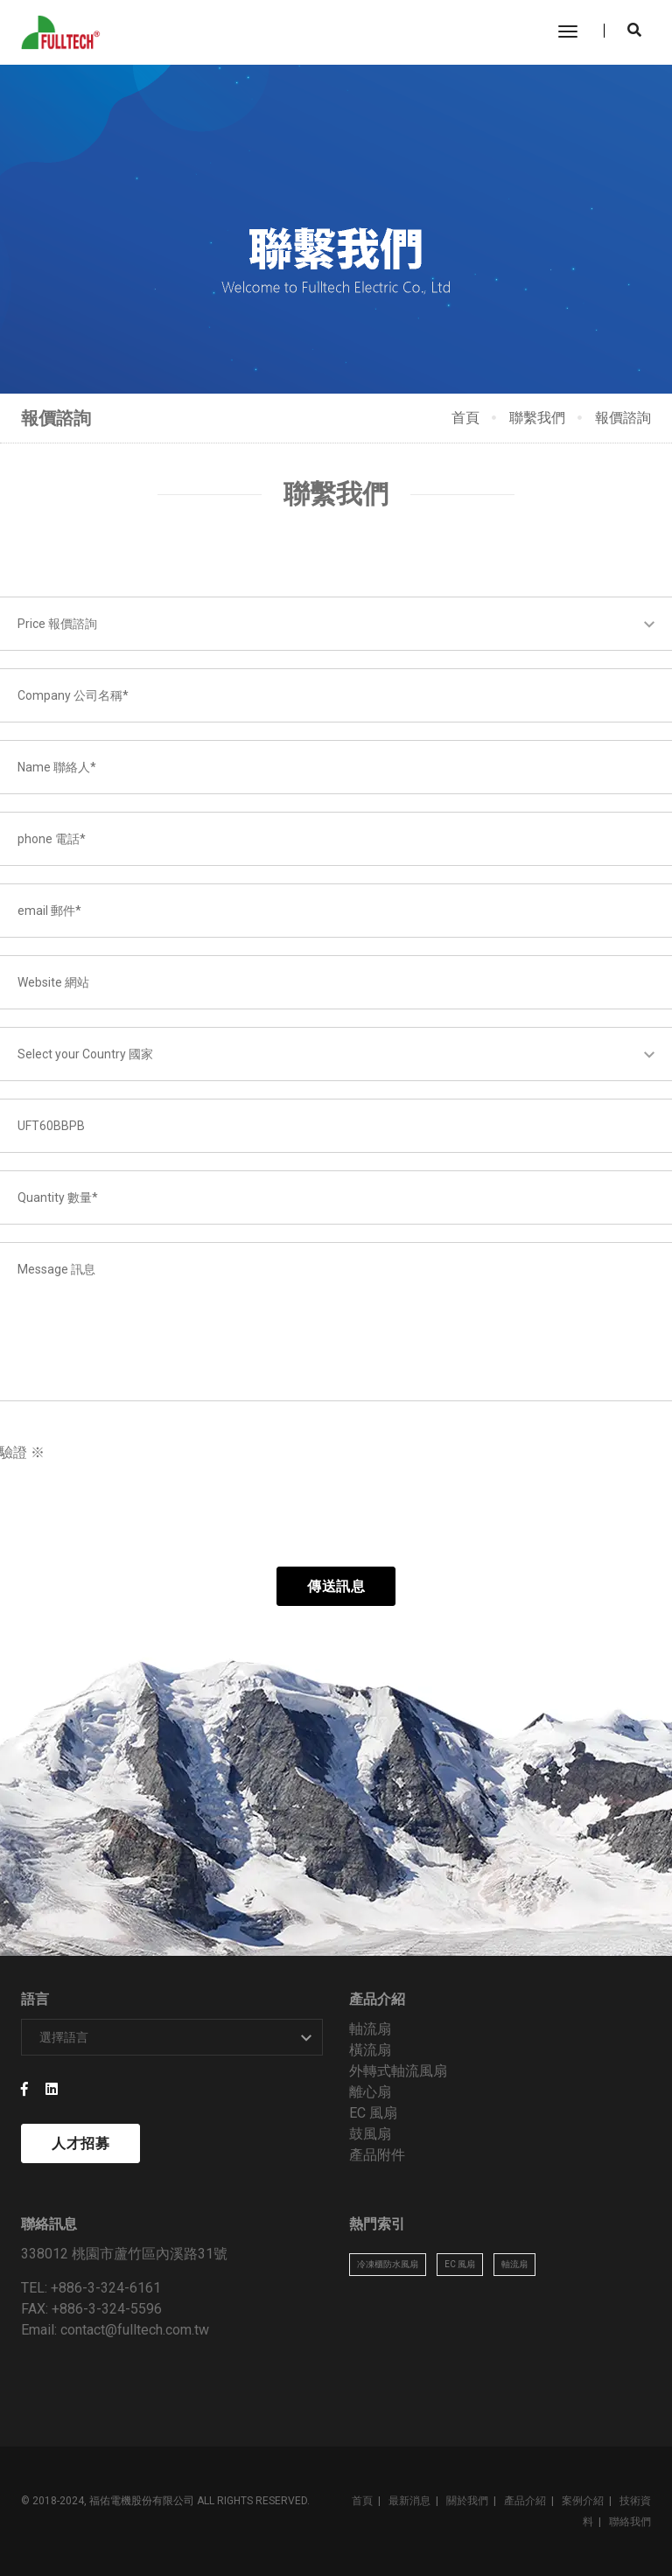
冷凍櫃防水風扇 (387, 2264)
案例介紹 (583, 2501)
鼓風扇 (370, 2134)
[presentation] (145, 1515)
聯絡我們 (630, 2522)
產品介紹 (525, 2501)
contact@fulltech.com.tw (134, 2329)
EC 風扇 (373, 2113)
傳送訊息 (336, 1586)
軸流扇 (370, 2029)
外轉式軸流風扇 (398, 2071)
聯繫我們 (537, 417)
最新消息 (409, 2501)
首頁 (466, 417)
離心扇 (370, 2092)
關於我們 (467, 2501)
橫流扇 (370, 2050)
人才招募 (80, 2143)
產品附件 (377, 2155)
